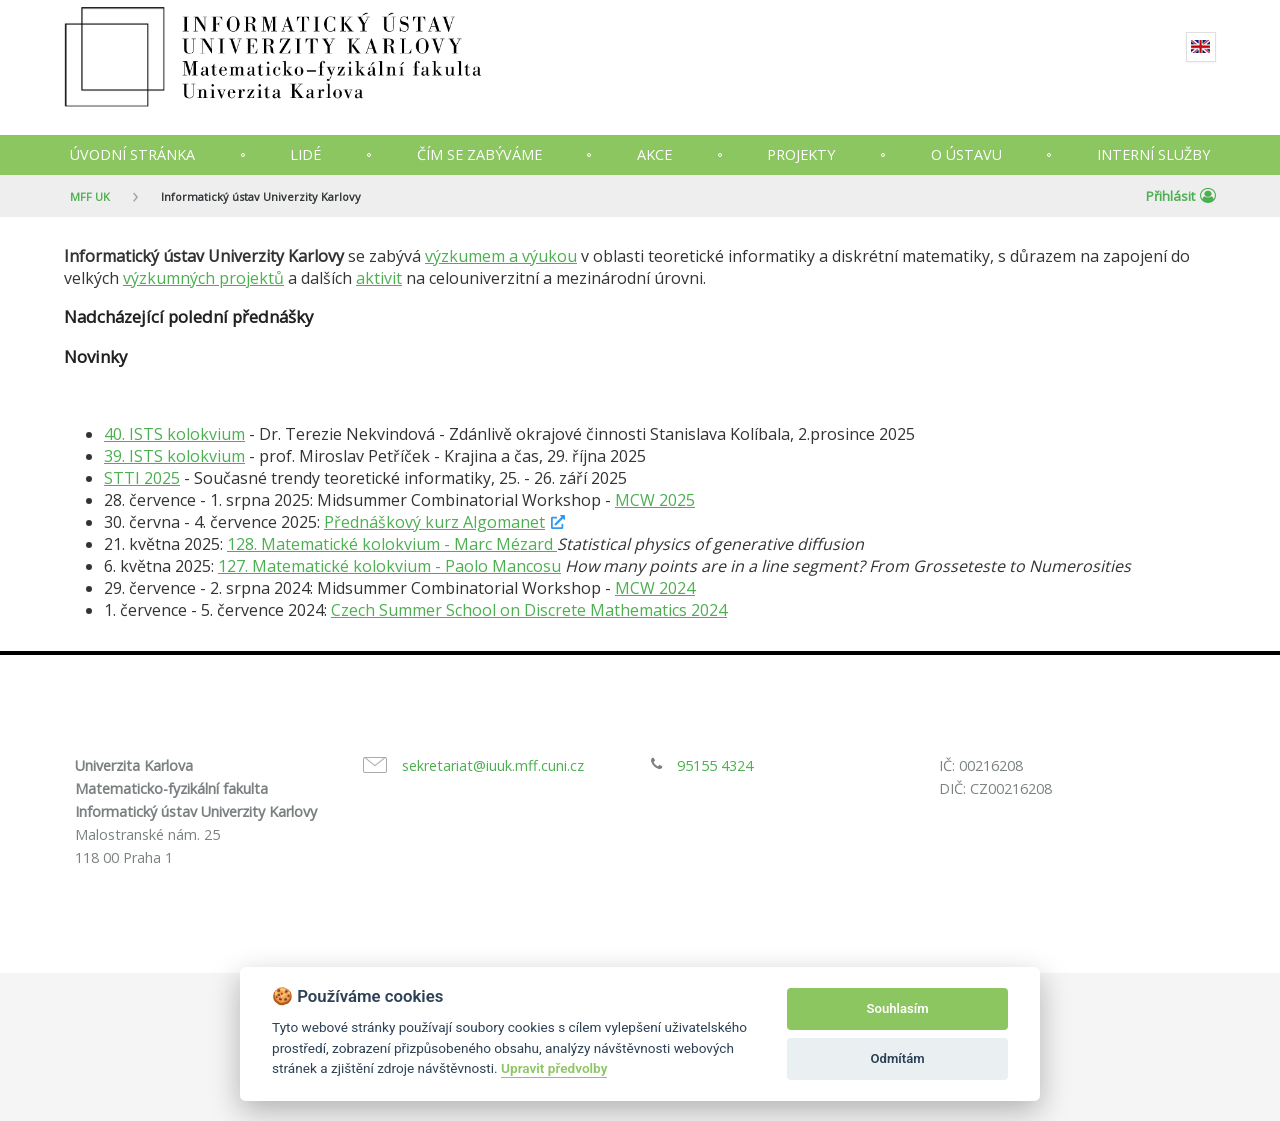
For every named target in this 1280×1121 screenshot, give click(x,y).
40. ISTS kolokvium (174, 434)
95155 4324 (715, 765)
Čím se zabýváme (479, 154)
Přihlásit (1181, 196)
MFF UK (90, 196)
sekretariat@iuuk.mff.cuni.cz (493, 765)
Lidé (305, 154)
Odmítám (898, 1058)
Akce (654, 154)
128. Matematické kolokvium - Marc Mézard (392, 544)
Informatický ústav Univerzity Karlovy (261, 196)
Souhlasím (898, 1008)
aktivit (379, 278)
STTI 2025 (142, 478)
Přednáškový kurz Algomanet (434, 522)
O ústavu (966, 154)
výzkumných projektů (203, 278)
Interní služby (1153, 154)
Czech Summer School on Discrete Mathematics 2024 (529, 610)
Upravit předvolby (554, 1068)
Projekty (801, 154)
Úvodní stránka (132, 154)
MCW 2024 (655, 588)
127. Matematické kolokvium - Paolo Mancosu (389, 566)
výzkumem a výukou (501, 256)
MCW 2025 (655, 500)
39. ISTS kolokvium (174, 456)
